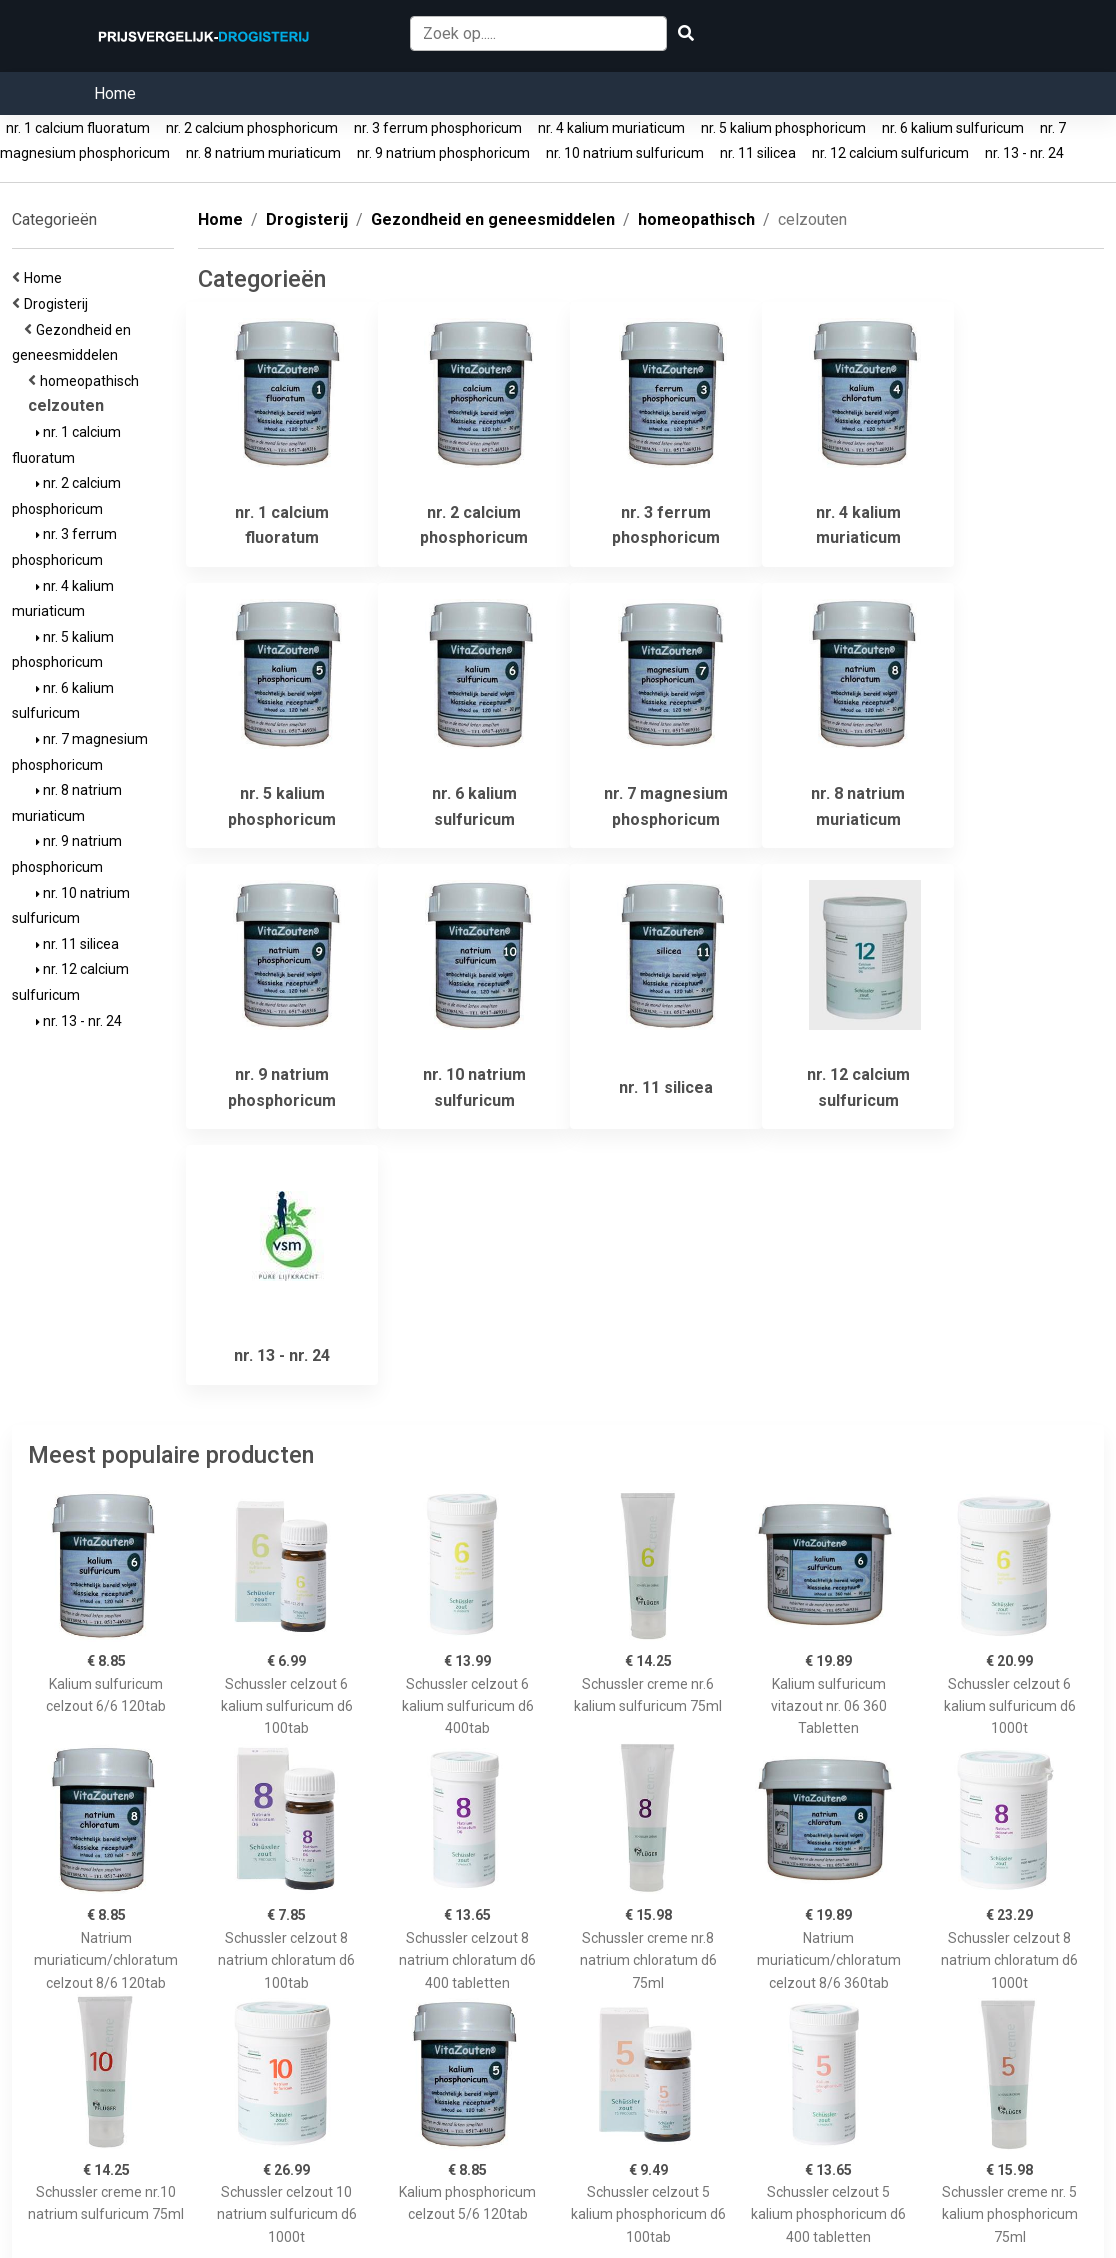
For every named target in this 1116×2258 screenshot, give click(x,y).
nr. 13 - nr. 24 (1024, 153)
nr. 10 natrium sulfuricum (625, 153)
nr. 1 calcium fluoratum (78, 128)
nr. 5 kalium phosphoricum (783, 128)
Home (115, 93)
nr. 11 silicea (758, 153)
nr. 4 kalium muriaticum (611, 128)
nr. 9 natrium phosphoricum (443, 153)
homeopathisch (92, 381)
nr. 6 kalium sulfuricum (953, 128)
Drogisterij (59, 304)
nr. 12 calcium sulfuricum (890, 153)
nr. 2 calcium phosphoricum (252, 128)
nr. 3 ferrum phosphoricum (438, 128)
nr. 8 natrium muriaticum (263, 153)
